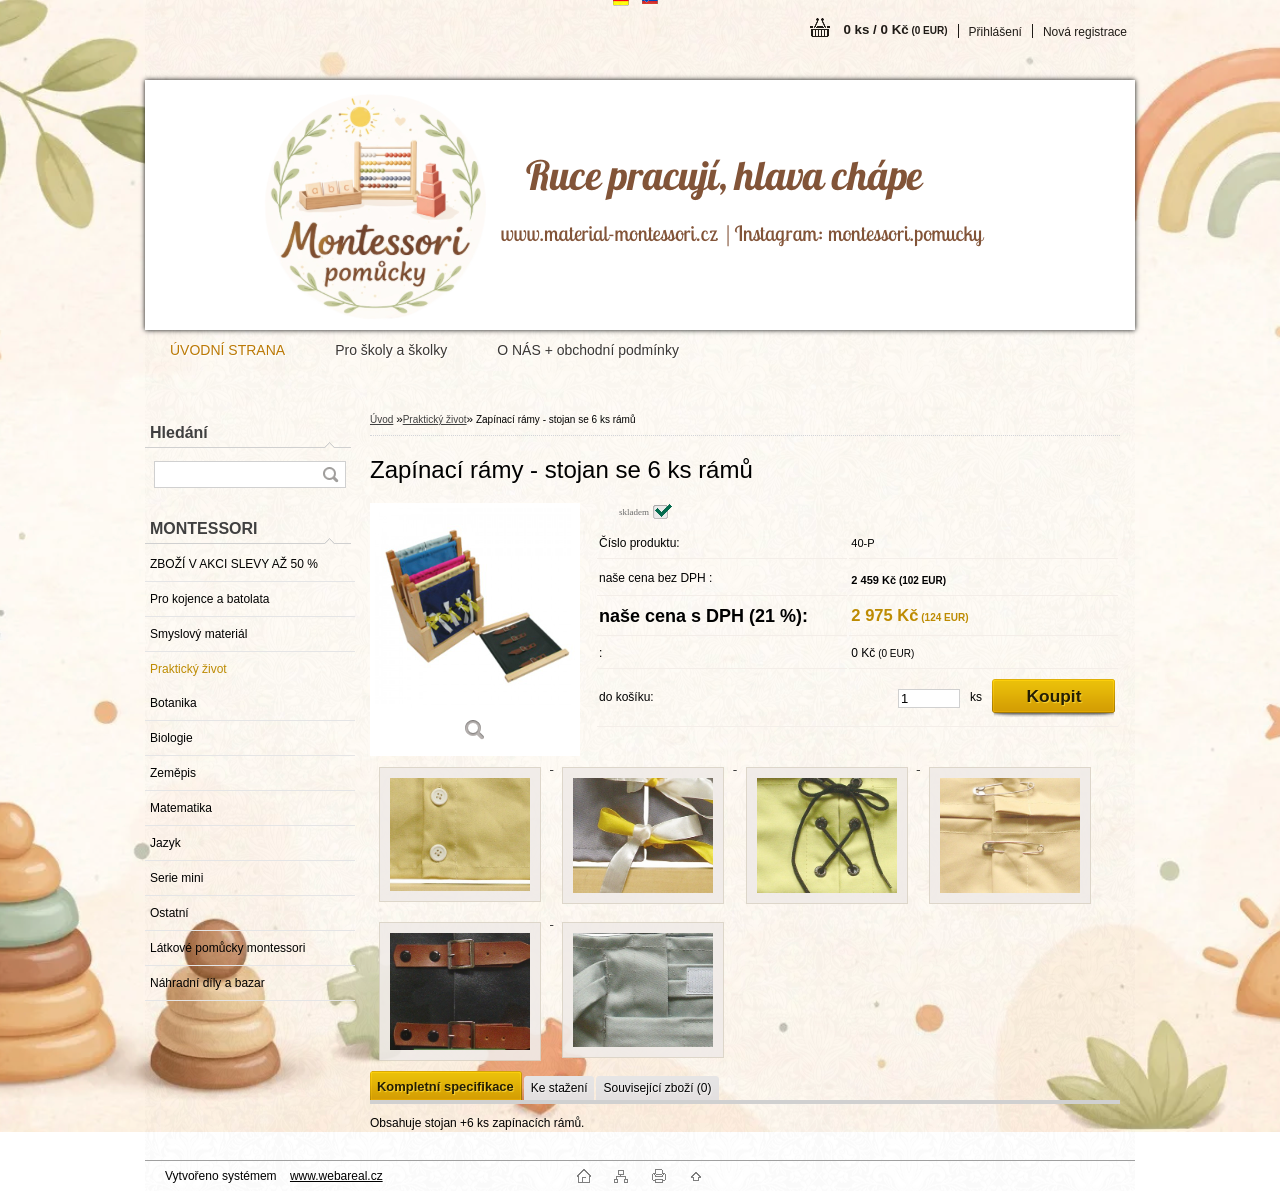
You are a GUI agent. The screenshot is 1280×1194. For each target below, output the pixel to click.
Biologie (171, 738)
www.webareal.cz (336, 1176)
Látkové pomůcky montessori (227, 948)
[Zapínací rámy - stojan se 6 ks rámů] (475, 629)
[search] (330, 474)
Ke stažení (559, 1088)
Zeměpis (173, 773)
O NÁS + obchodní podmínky (588, 350)
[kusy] (929, 698)
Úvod (381, 419)
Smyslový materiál (198, 634)
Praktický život (188, 669)
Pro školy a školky (391, 350)
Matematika (181, 808)
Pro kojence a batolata (209, 599)
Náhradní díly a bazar (207, 983)
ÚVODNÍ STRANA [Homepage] (227, 350)
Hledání (179, 432)
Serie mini (176, 878)
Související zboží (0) (657, 1088)
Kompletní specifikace (445, 1086)
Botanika (173, 703)
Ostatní (169, 913)
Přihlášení (995, 32)
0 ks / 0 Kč (895, 29)
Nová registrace (1085, 32)
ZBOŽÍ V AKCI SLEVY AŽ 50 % (234, 564)
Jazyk (165, 843)
